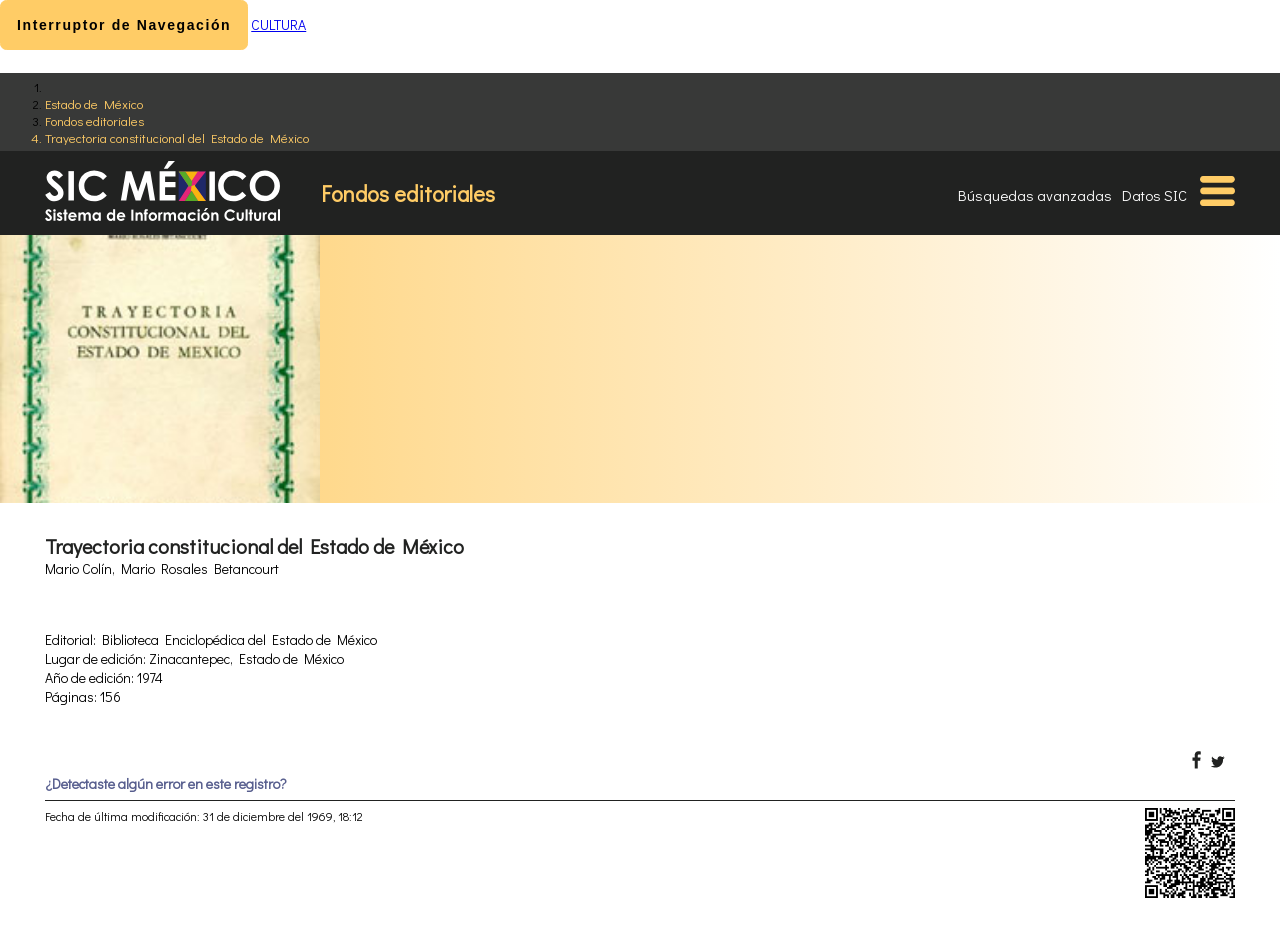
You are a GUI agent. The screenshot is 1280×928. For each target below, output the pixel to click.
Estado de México (94, 103)
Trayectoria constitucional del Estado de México (177, 137)
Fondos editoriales (94, 120)
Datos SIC (1154, 195)
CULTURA (278, 24)
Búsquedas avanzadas (1035, 195)
